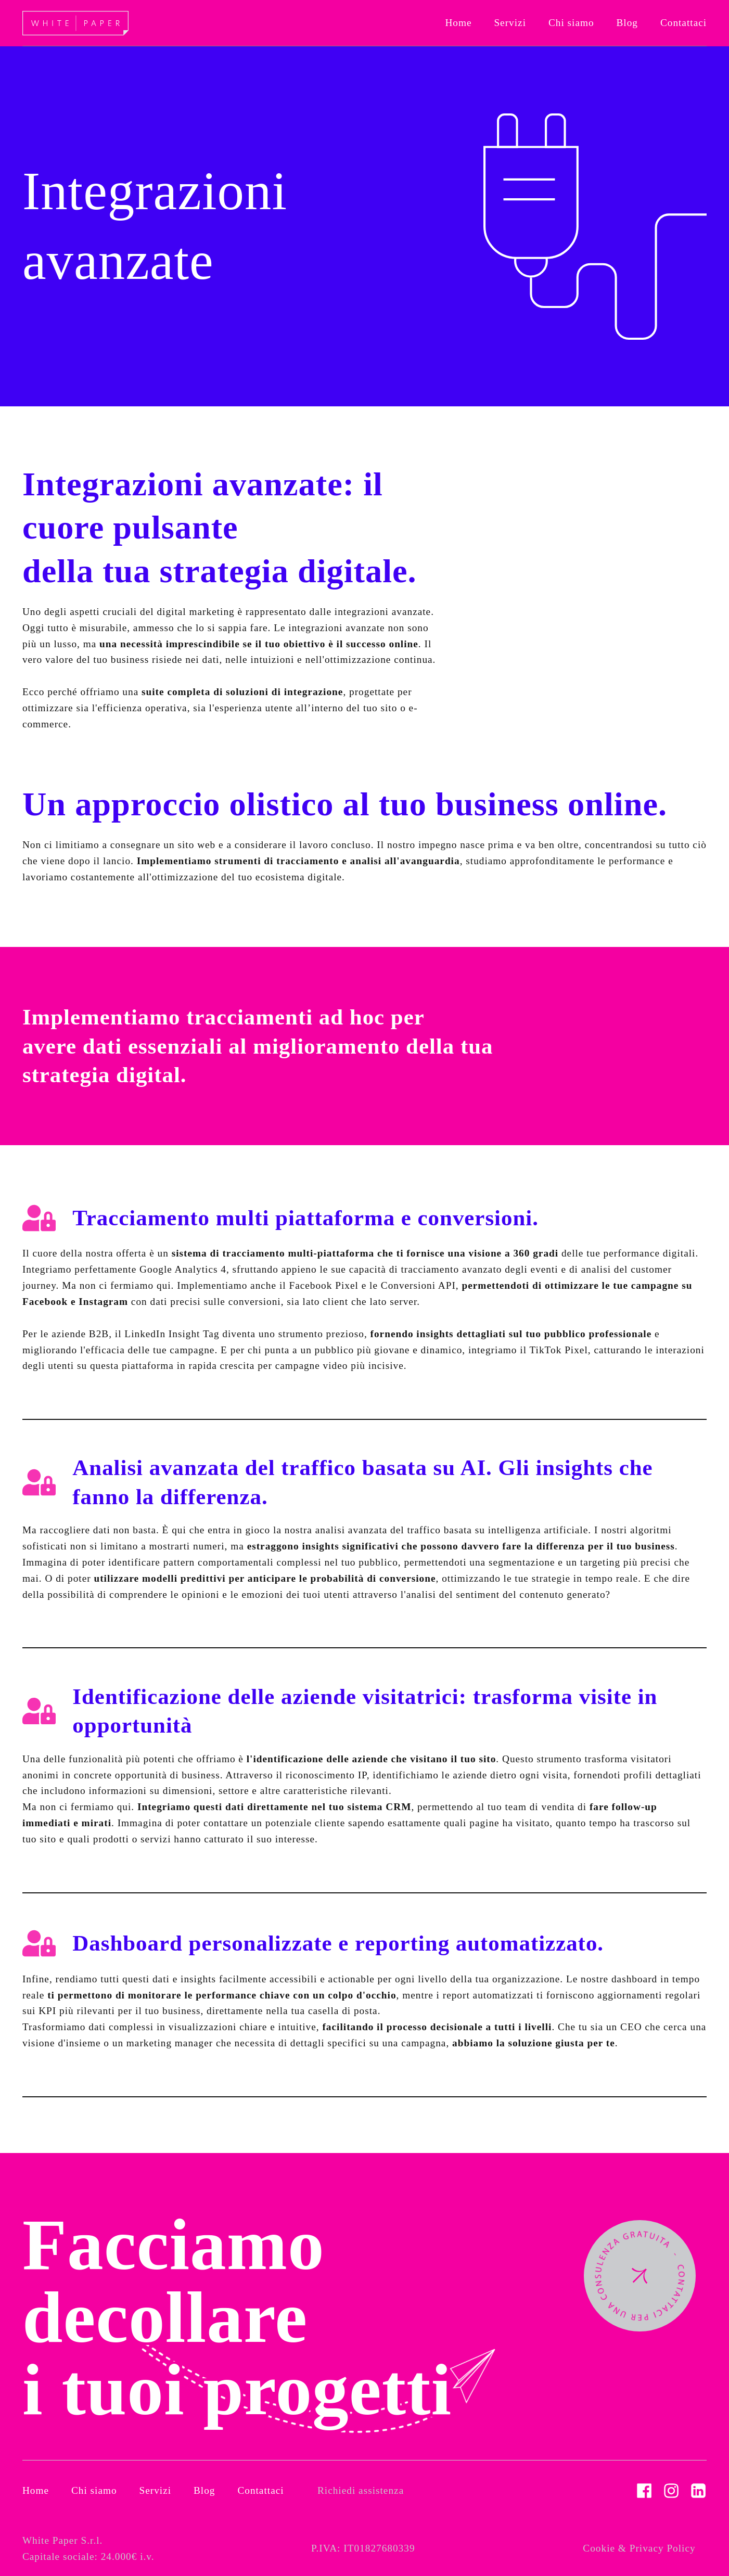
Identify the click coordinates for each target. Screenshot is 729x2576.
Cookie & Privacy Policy (639, 2548)
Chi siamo (94, 2490)
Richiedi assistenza (360, 2490)
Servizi (155, 2490)
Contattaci (260, 2490)
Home (35, 2490)
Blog (204, 2490)
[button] (510, 23)
